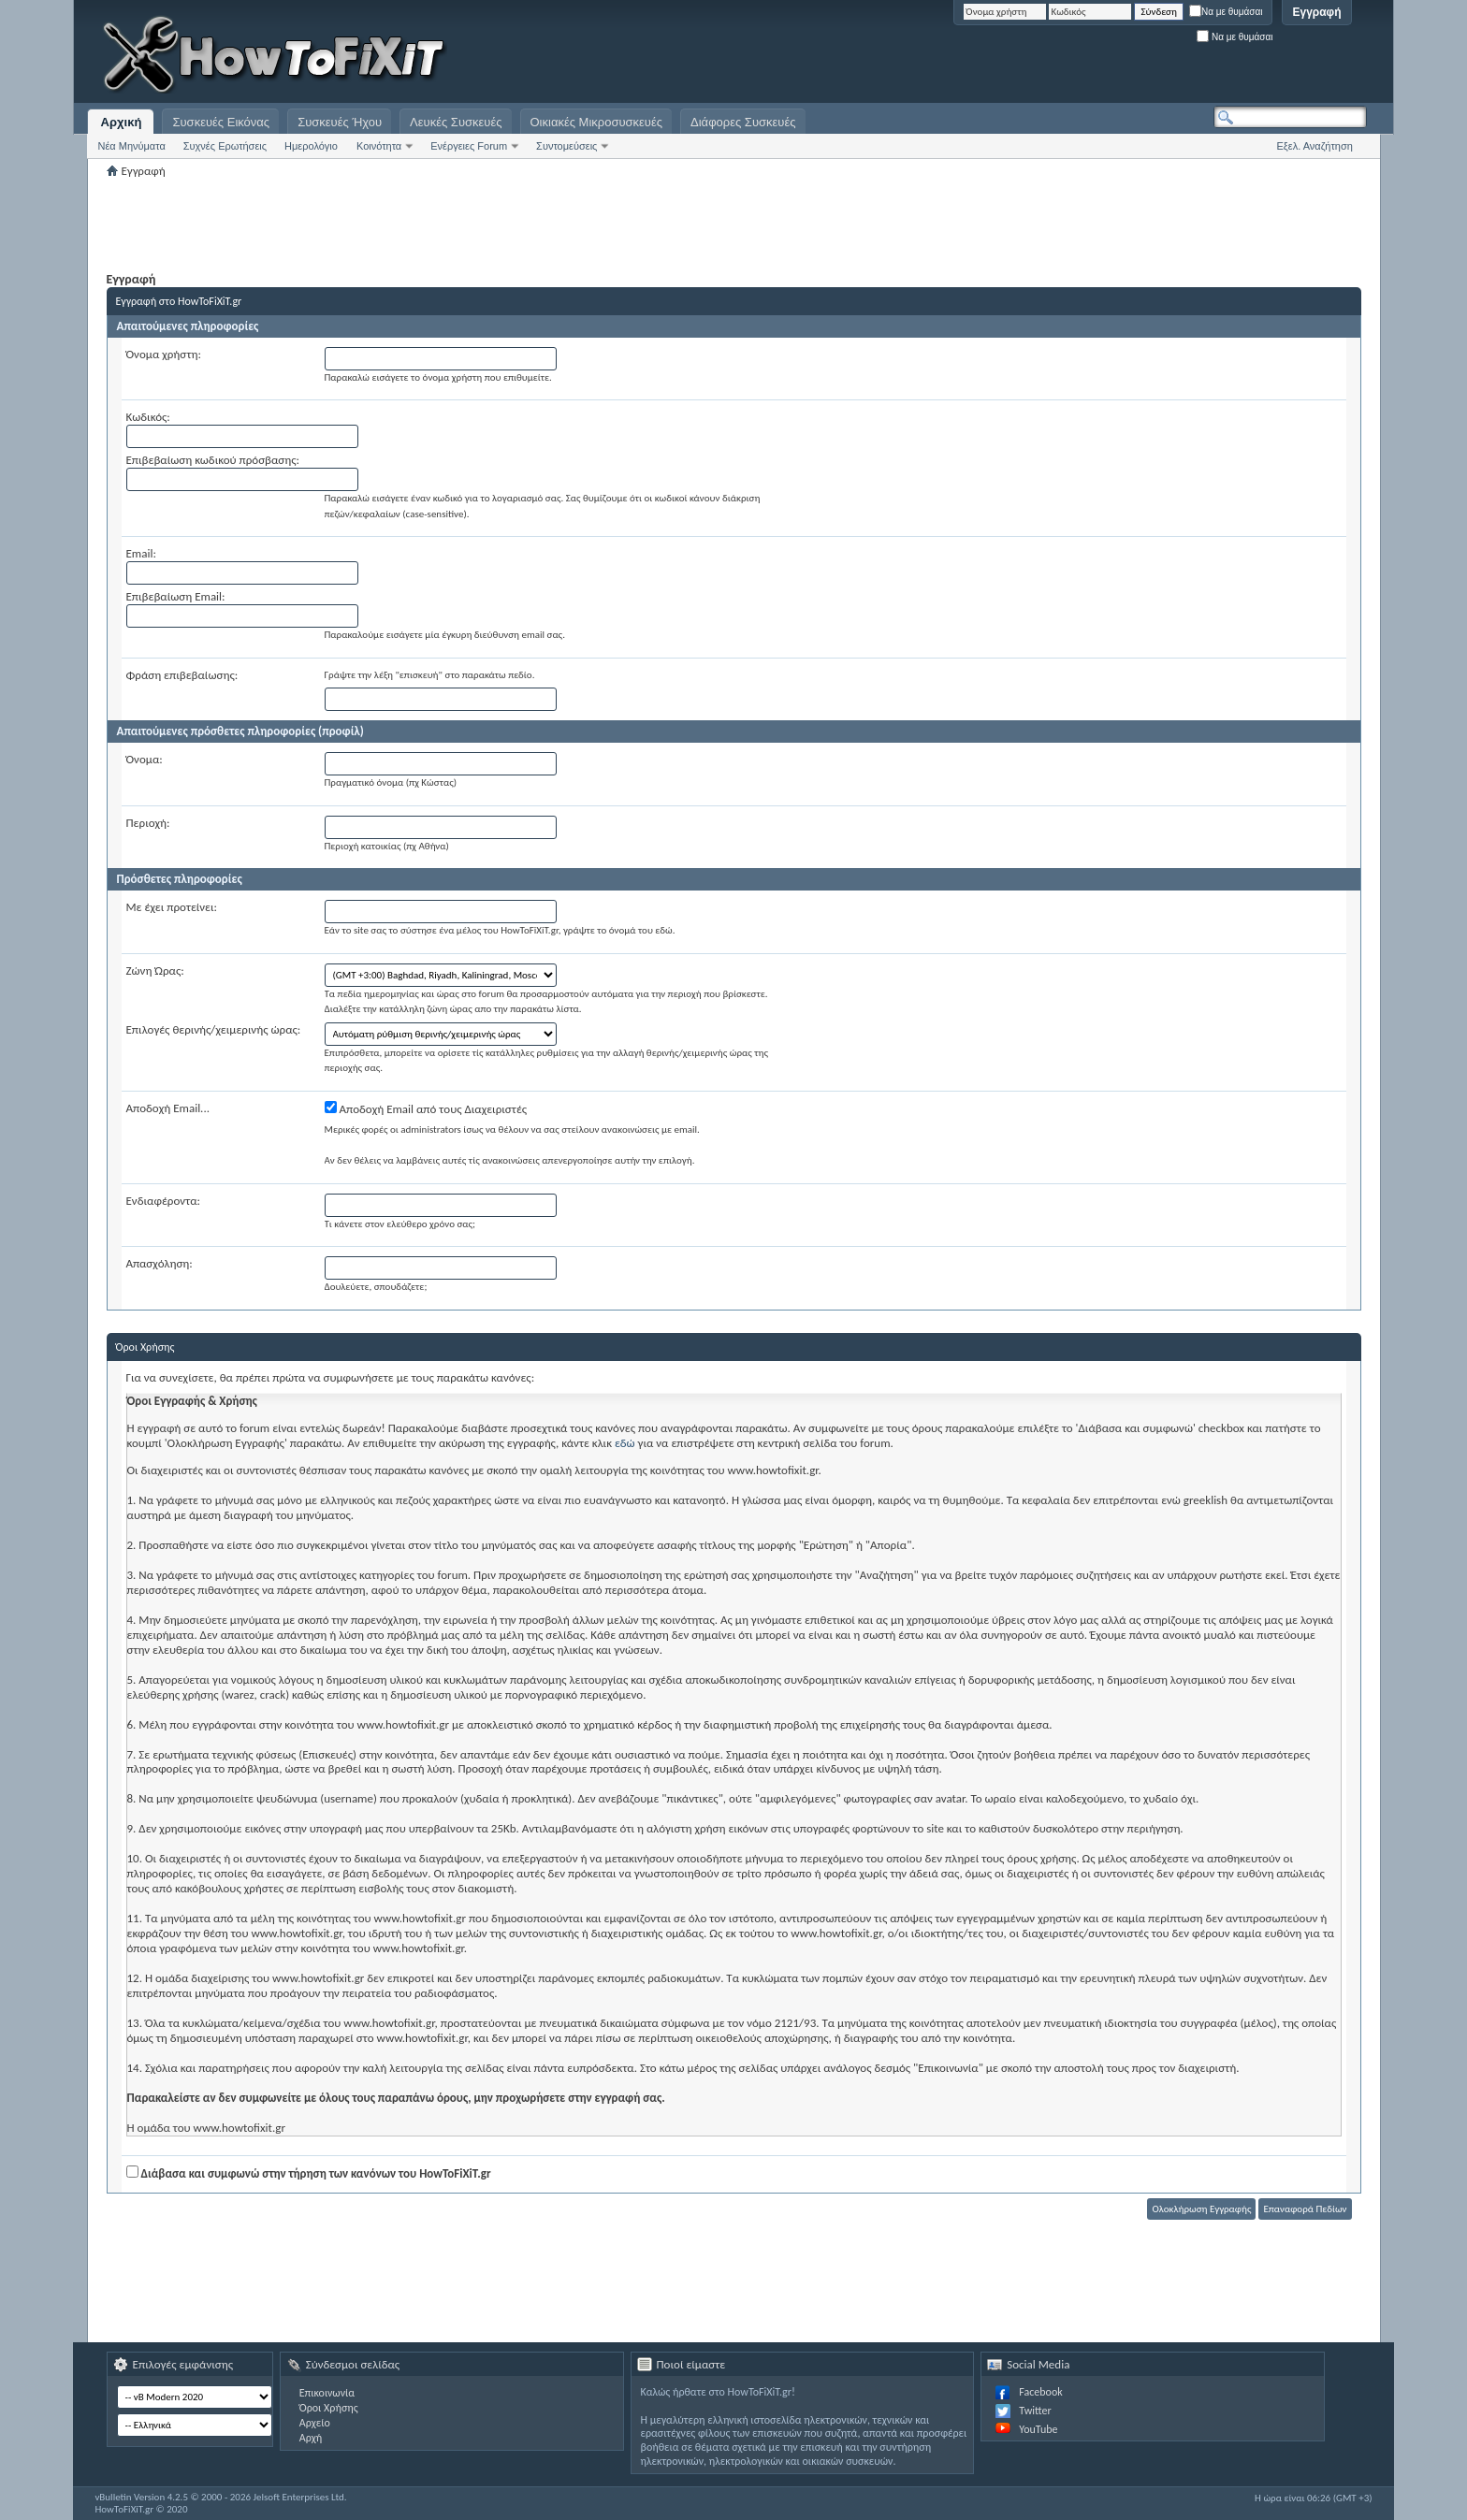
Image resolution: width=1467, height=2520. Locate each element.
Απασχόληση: (159, 1263)
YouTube (1038, 2429)
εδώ (625, 1443)
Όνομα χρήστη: (163, 354)
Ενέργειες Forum (468, 146)
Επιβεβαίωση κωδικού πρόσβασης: (213, 460)
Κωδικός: (148, 417)
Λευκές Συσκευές (455, 122)
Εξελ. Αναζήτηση (1315, 146)
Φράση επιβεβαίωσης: (182, 675)
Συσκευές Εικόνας (220, 122)
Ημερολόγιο (311, 146)
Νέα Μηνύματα (131, 146)
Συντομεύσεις (566, 146)
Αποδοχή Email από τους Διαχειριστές (426, 1108)
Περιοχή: (148, 823)
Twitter (1035, 2410)
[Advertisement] (1133, 56)
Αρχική (121, 122)
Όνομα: (144, 759)
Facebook (1040, 2391)
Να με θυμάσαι (1226, 12)
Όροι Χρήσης (328, 2407)
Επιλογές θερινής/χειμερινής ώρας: (213, 1029)
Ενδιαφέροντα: (163, 1201)
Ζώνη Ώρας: (155, 970)
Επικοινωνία (327, 2392)
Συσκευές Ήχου (340, 122)
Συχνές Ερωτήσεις (225, 146)
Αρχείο (314, 2422)
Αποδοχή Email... (168, 1108)
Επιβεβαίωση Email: (175, 596)
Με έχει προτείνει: (172, 907)
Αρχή (311, 2437)
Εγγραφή (1316, 12)
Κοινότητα (378, 146)
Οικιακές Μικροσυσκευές (596, 122)
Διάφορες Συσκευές (742, 122)
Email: (141, 553)
